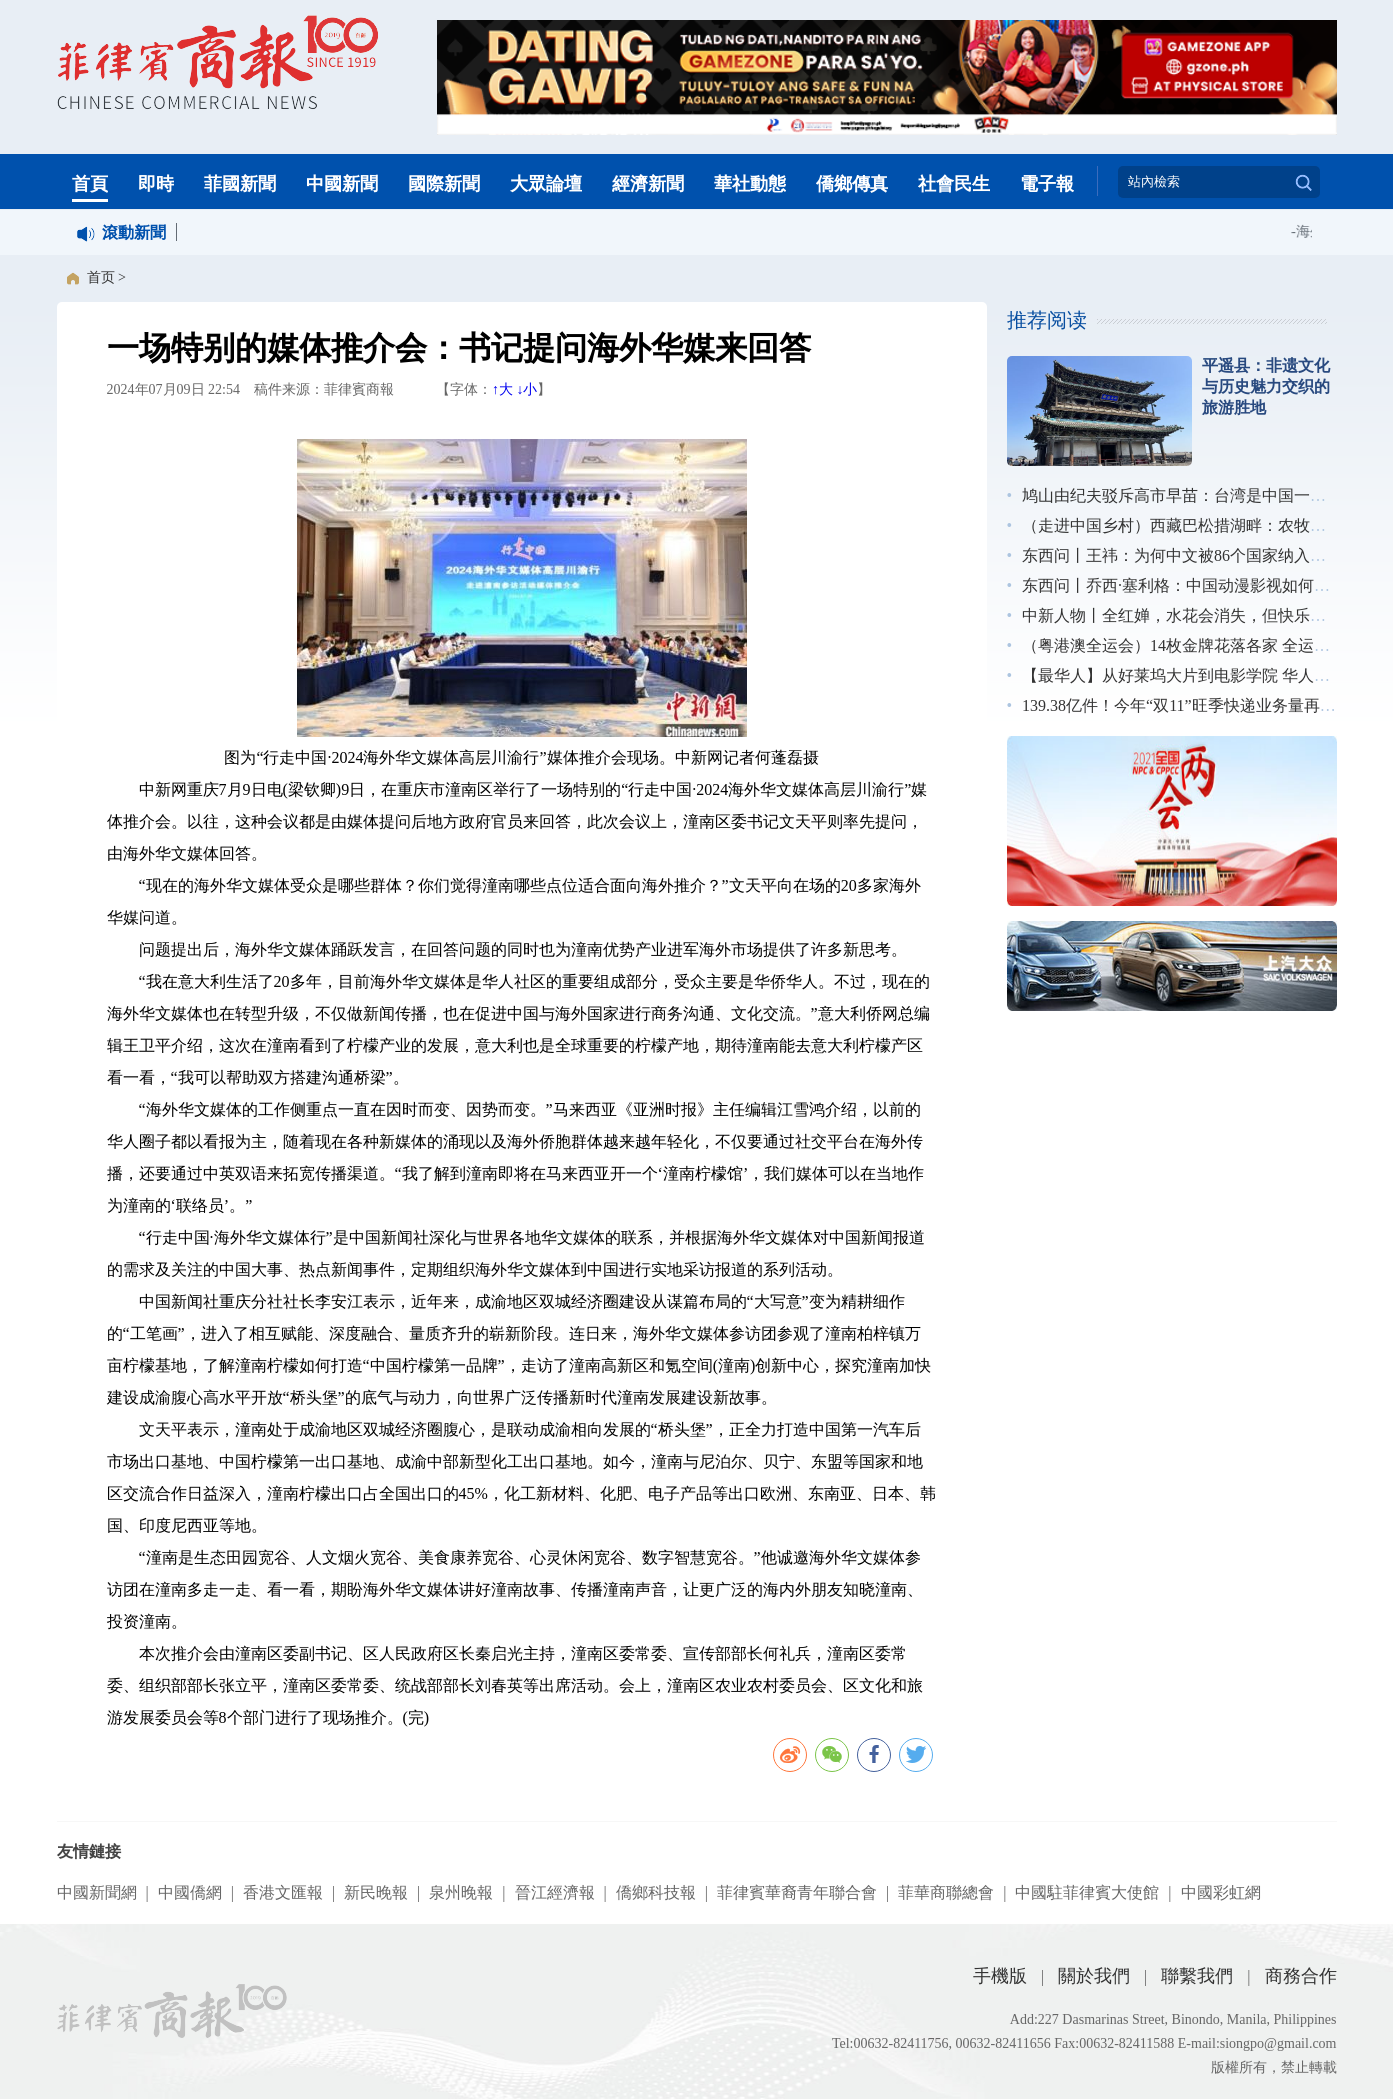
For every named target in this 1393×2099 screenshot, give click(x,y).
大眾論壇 (546, 184)
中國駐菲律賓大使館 (1087, 1892)
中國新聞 (342, 184)
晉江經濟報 (555, 1892)
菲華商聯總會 (946, 1892)
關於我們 (1094, 1976)
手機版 (1000, 1976)
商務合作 (1301, 1976)
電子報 (1047, 184)
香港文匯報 (283, 1892)
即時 (156, 184)
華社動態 (750, 184)
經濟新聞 (648, 184)
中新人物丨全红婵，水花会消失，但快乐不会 (1182, 615)
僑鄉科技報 (656, 1892)
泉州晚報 (461, 1892)
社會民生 (954, 184)
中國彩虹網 (1221, 1892)
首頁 (90, 184)
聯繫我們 (1197, 1976)
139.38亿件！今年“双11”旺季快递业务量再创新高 (1195, 705)
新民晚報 (376, 1892)
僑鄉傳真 (852, 184)
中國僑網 (190, 1892)
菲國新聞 (240, 184)
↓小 (526, 389)
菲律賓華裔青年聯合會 (797, 1892)
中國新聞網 (97, 1892)
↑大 (502, 389)
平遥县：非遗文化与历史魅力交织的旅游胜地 (1266, 386)
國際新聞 (444, 184)
